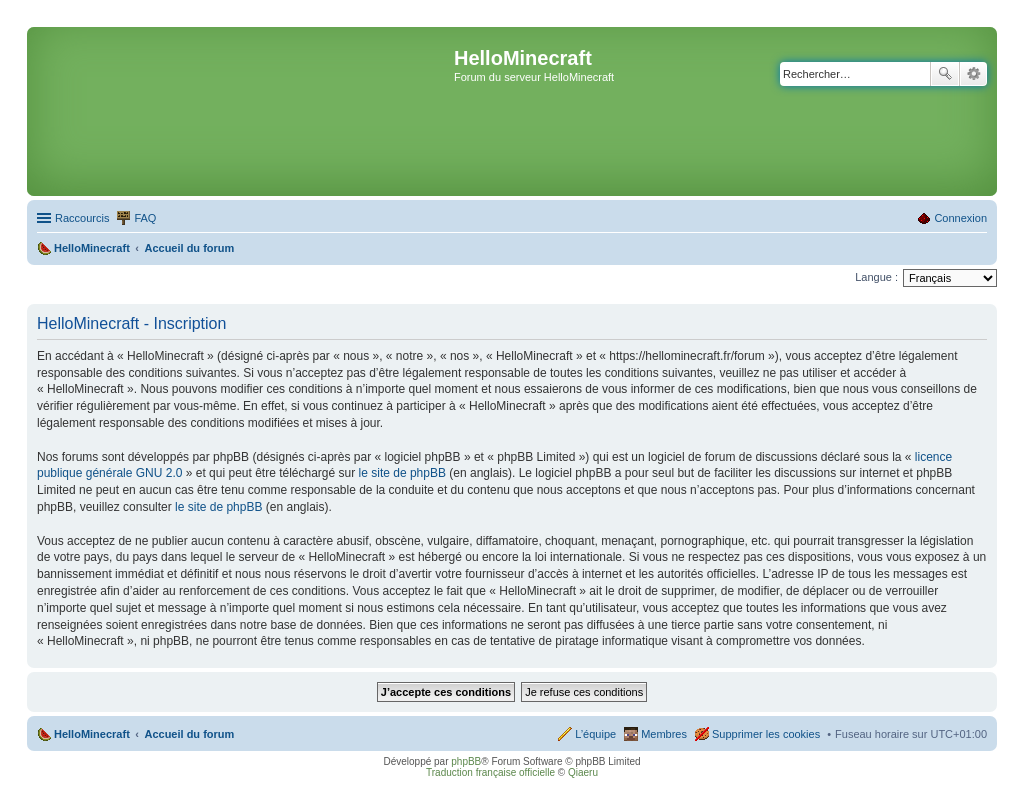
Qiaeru (583, 772)
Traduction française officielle (490, 772)
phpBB (466, 761)
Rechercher (945, 74)
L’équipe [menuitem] (595, 734)
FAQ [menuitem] (145, 218)
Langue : (876, 277)
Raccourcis (82, 218)
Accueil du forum (189, 734)
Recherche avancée (973, 74)
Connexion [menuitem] (960, 218)
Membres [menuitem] (664, 734)
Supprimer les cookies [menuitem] (766, 734)
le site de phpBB (402, 473)
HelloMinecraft (92, 734)
